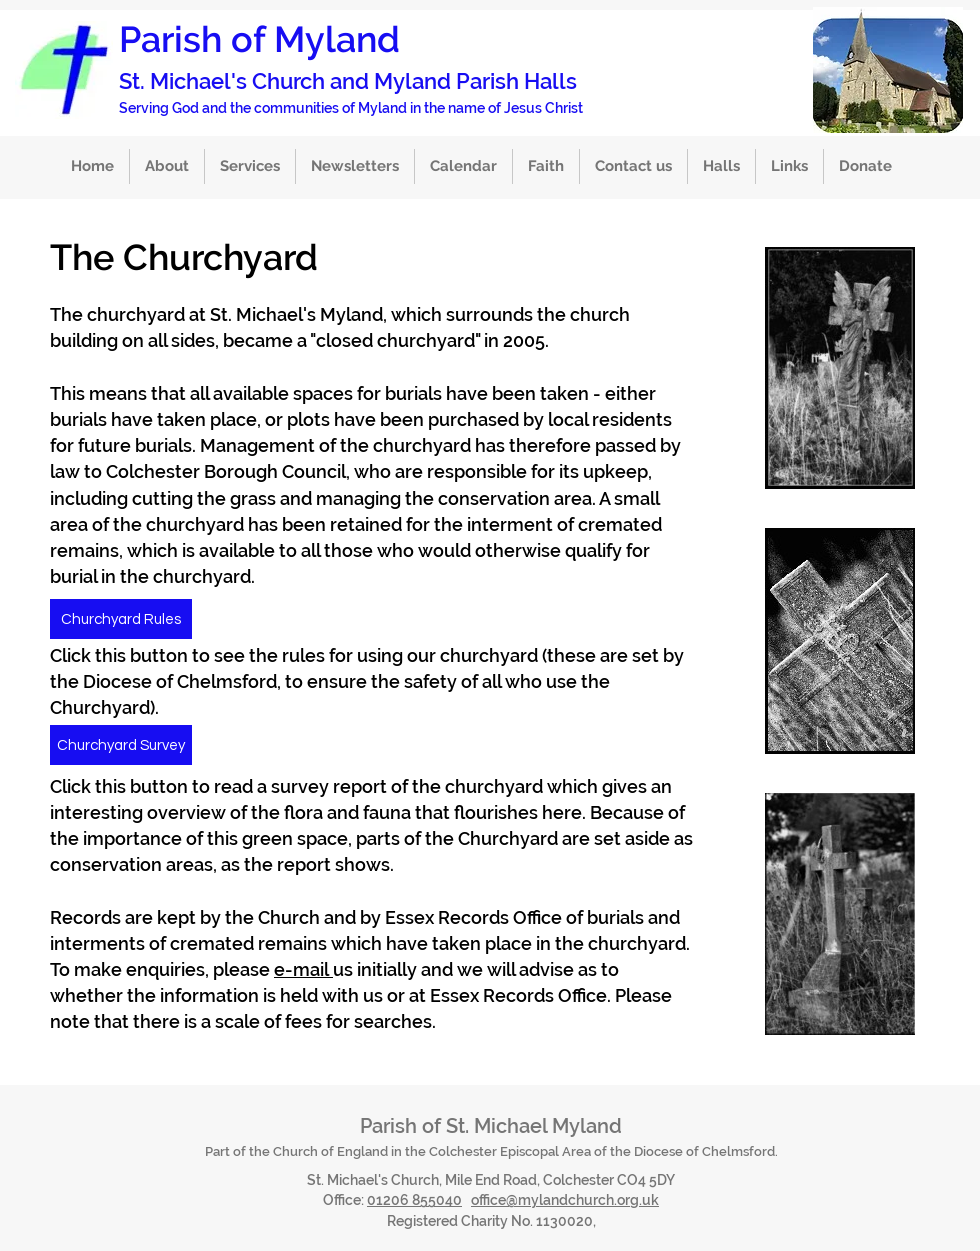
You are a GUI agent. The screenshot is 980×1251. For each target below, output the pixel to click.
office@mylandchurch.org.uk (565, 1200)
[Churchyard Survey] (121, 745)
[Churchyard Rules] (121, 619)
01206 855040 (414, 1200)
